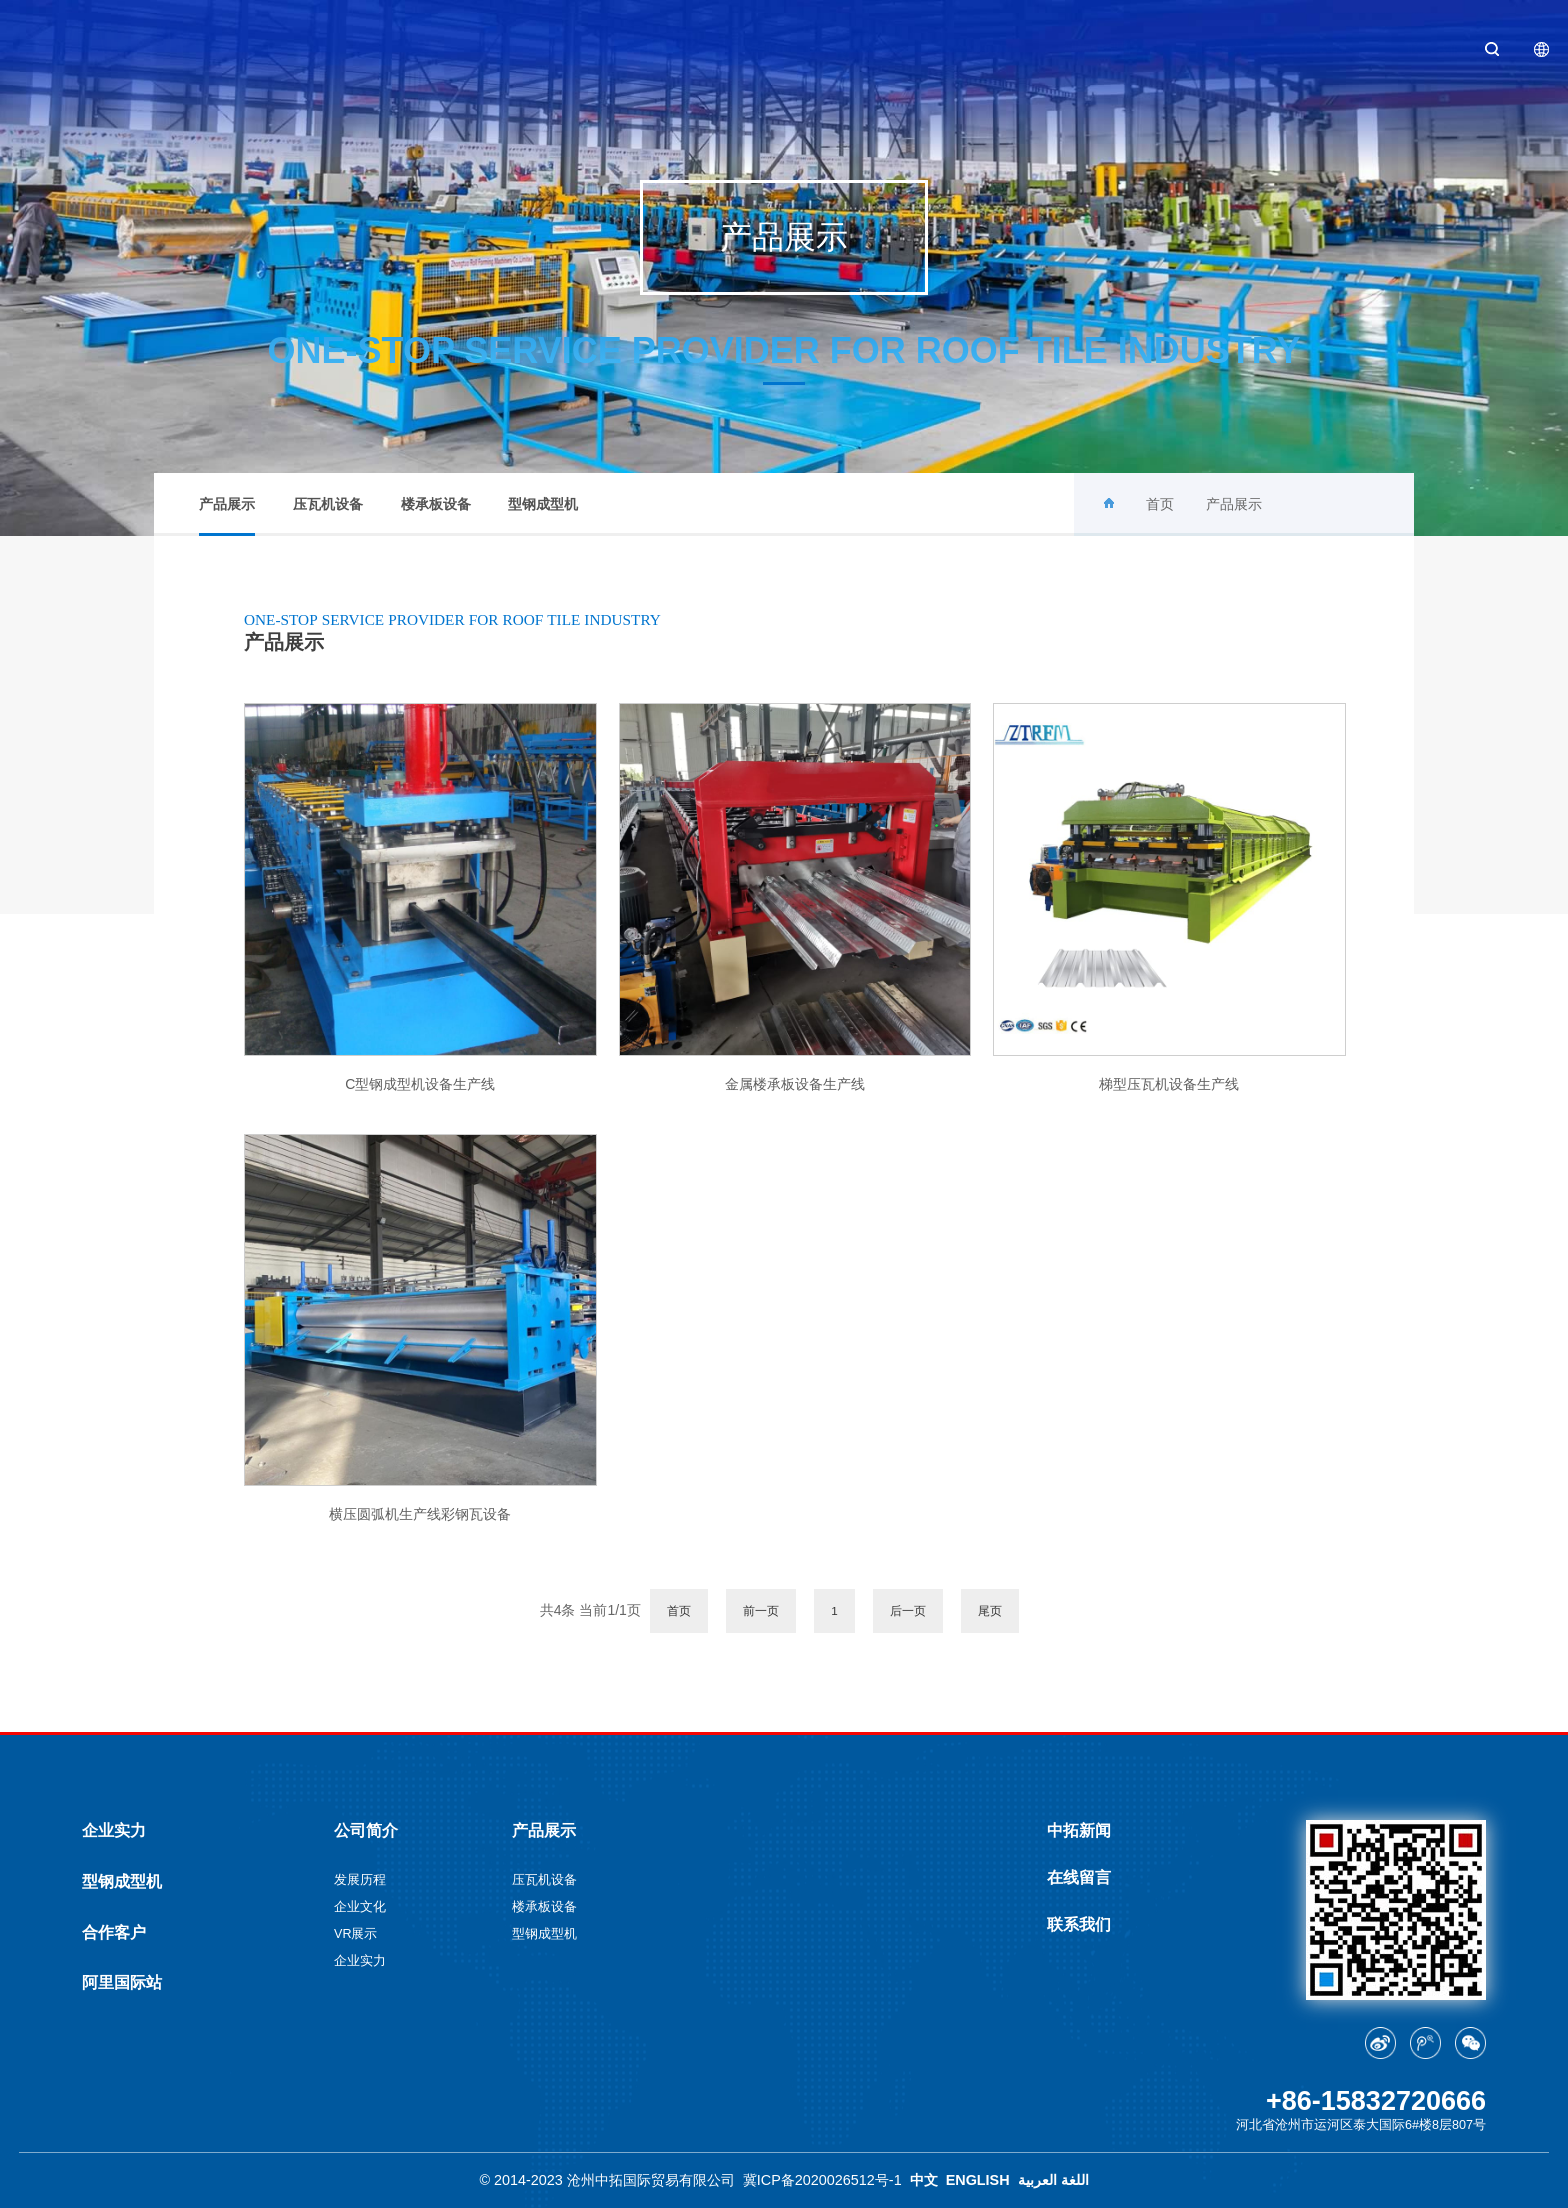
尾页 (990, 1610)
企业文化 (360, 1907)
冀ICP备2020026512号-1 (822, 2180)
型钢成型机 (543, 504)
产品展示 (227, 516)
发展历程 (360, 1880)
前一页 (761, 1610)
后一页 (908, 1610)
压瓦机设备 (328, 504)
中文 (924, 2180)
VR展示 (356, 1934)
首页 (1160, 504)
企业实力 (114, 1830)
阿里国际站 (122, 1982)
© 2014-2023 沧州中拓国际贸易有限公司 (606, 2180)
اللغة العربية (1053, 2180)
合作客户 (114, 1932)
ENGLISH (978, 2180)
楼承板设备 (436, 504)
